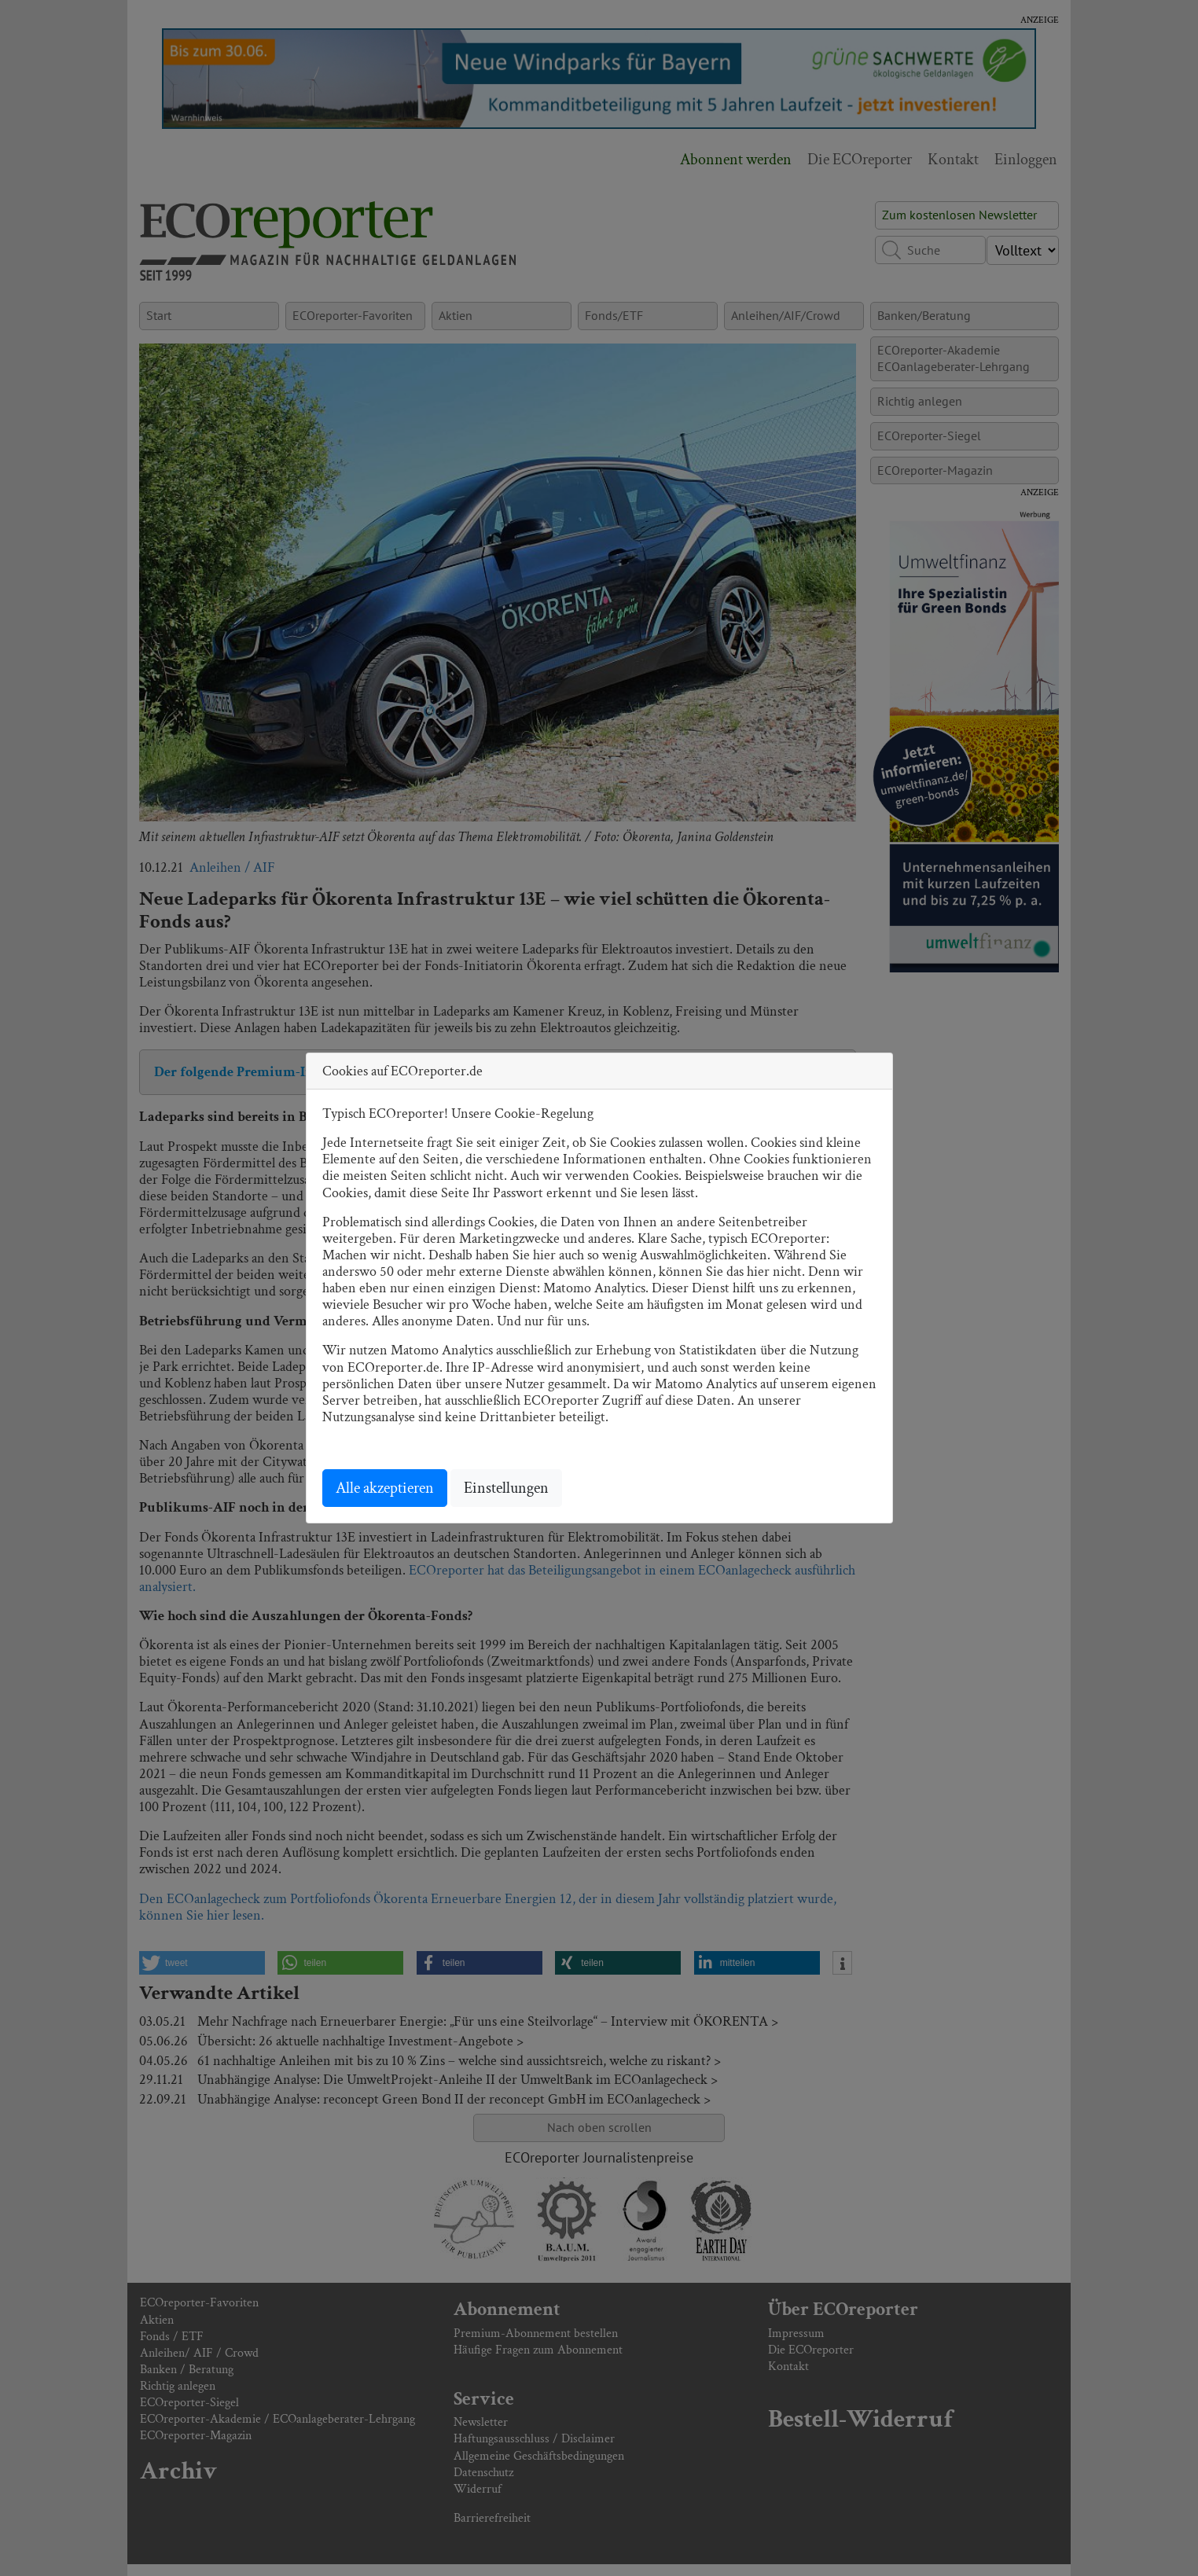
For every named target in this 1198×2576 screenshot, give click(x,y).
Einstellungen (506, 1488)
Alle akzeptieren (385, 1488)
